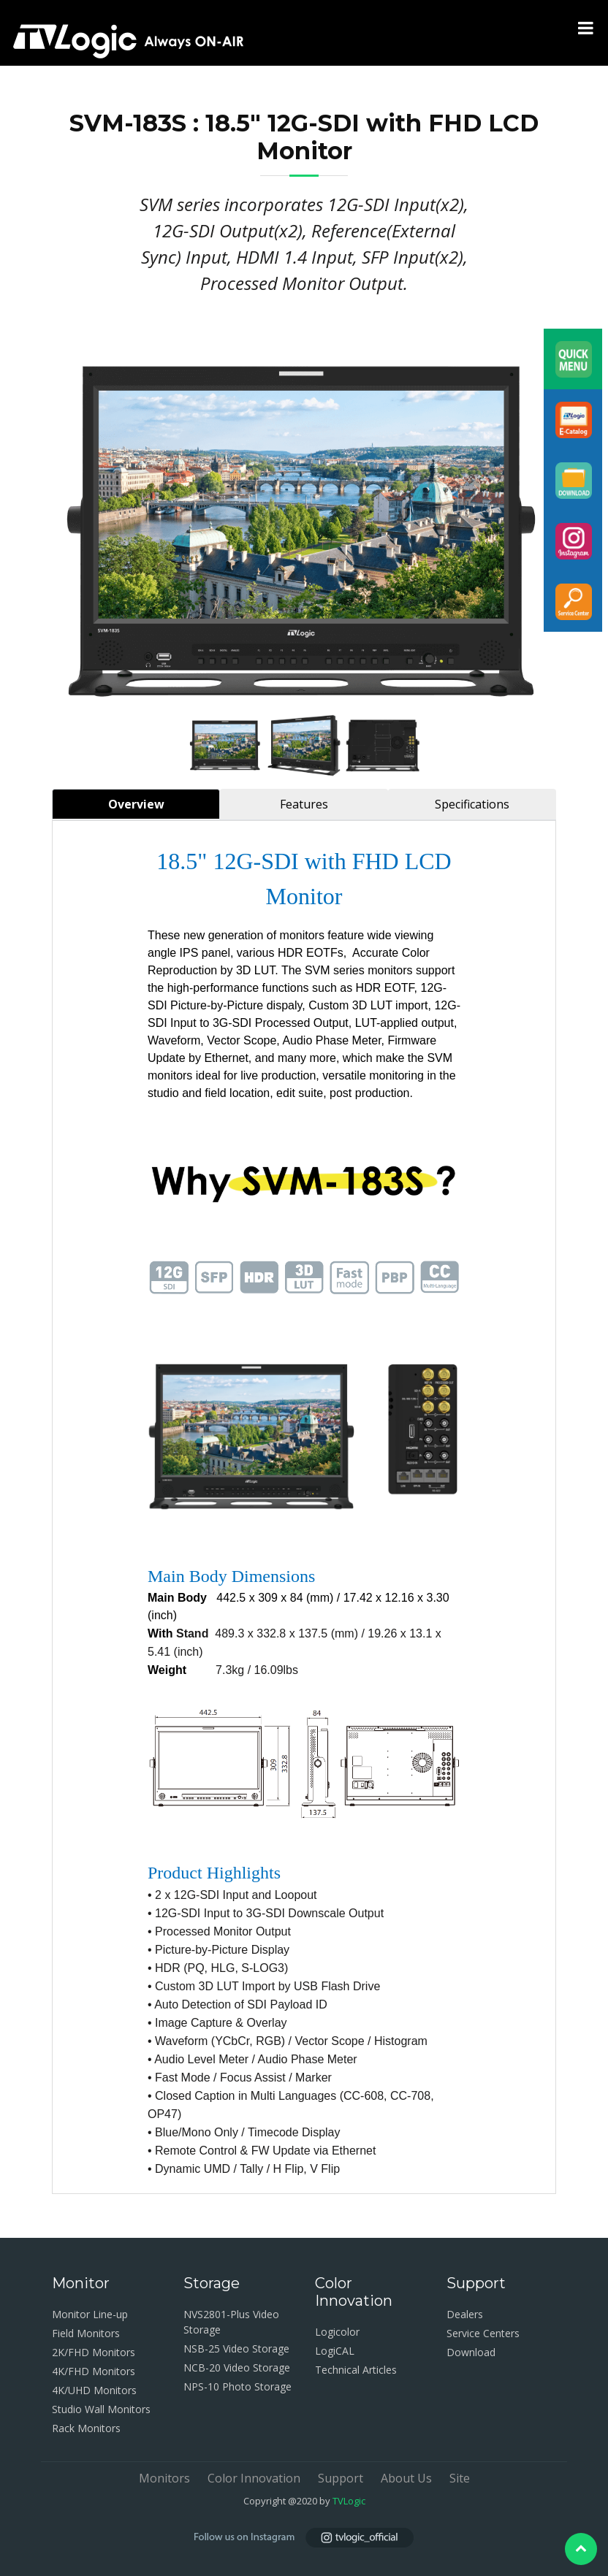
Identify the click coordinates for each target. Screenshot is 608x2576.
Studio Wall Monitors (101, 2409)
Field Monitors (86, 2333)
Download (470, 2352)
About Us (406, 2478)
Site (459, 2478)
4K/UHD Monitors (94, 2390)
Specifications (472, 804)
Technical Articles (356, 2370)
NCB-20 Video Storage (236, 2367)
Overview (136, 804)
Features (304, 804)
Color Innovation (254, 2478)
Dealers (464, 2314)
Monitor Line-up (90, 2314)
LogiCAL (334, 2351)
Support (340, 2478)
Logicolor (337, 2332)
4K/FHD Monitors (93, 2371)
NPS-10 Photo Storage (237, 2386)
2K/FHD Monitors (93, 2352)
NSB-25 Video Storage (236, 2348)
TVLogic (348, 2500)
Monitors (164, 2478)
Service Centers (483, 2333)
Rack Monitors (86, 2428)
